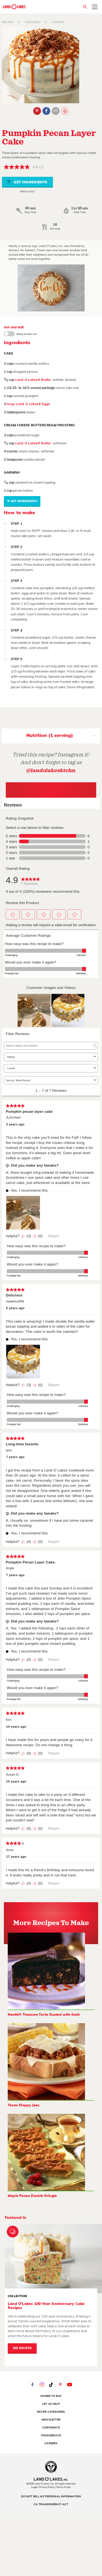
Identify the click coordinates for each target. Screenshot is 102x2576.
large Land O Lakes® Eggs (28, 404)
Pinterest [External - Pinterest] (37, 111)
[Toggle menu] (95, 7)
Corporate (51, 2427)
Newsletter (51, 2419)
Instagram (42, 2384)
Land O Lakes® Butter (33, 379)
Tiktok (51, 2384)
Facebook (32, 2384)
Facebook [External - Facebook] (46, 111)
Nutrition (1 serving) (60, 736)
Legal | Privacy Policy (42, 2487)
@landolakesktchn (50, 770)
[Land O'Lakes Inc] (51, 2479)
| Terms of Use (63, 2487)
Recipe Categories (51, 2412)
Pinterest (60, 2384)
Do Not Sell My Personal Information (51, 2496)
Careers (50, 2443)
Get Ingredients (27, 181)
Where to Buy (51, 2396)
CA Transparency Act (51, 2504)
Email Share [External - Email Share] (56, 111)
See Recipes (22, 2348)
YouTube (69, 2384)
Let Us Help (51, 2404)
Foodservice (51, 2435)
